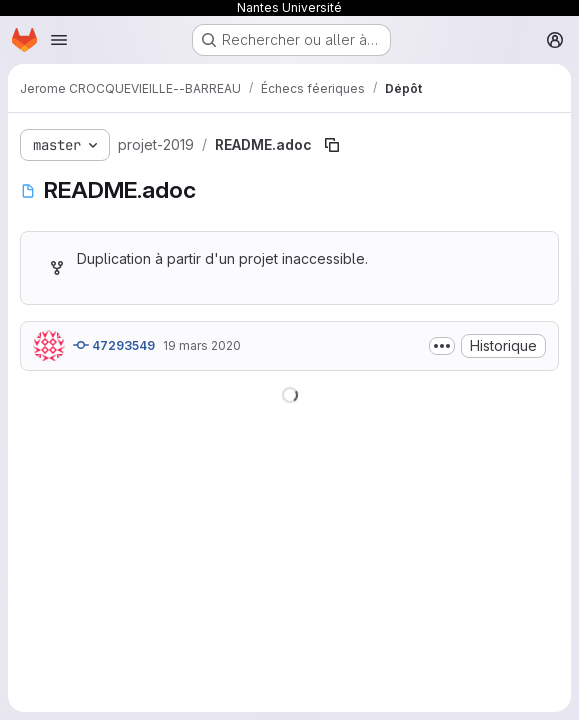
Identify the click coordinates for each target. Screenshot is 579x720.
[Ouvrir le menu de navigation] (59, 40)
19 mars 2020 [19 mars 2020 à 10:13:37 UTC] (202, 345)
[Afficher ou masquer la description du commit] (442, 346)
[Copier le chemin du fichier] (332, 145)
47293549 (114, 345)
